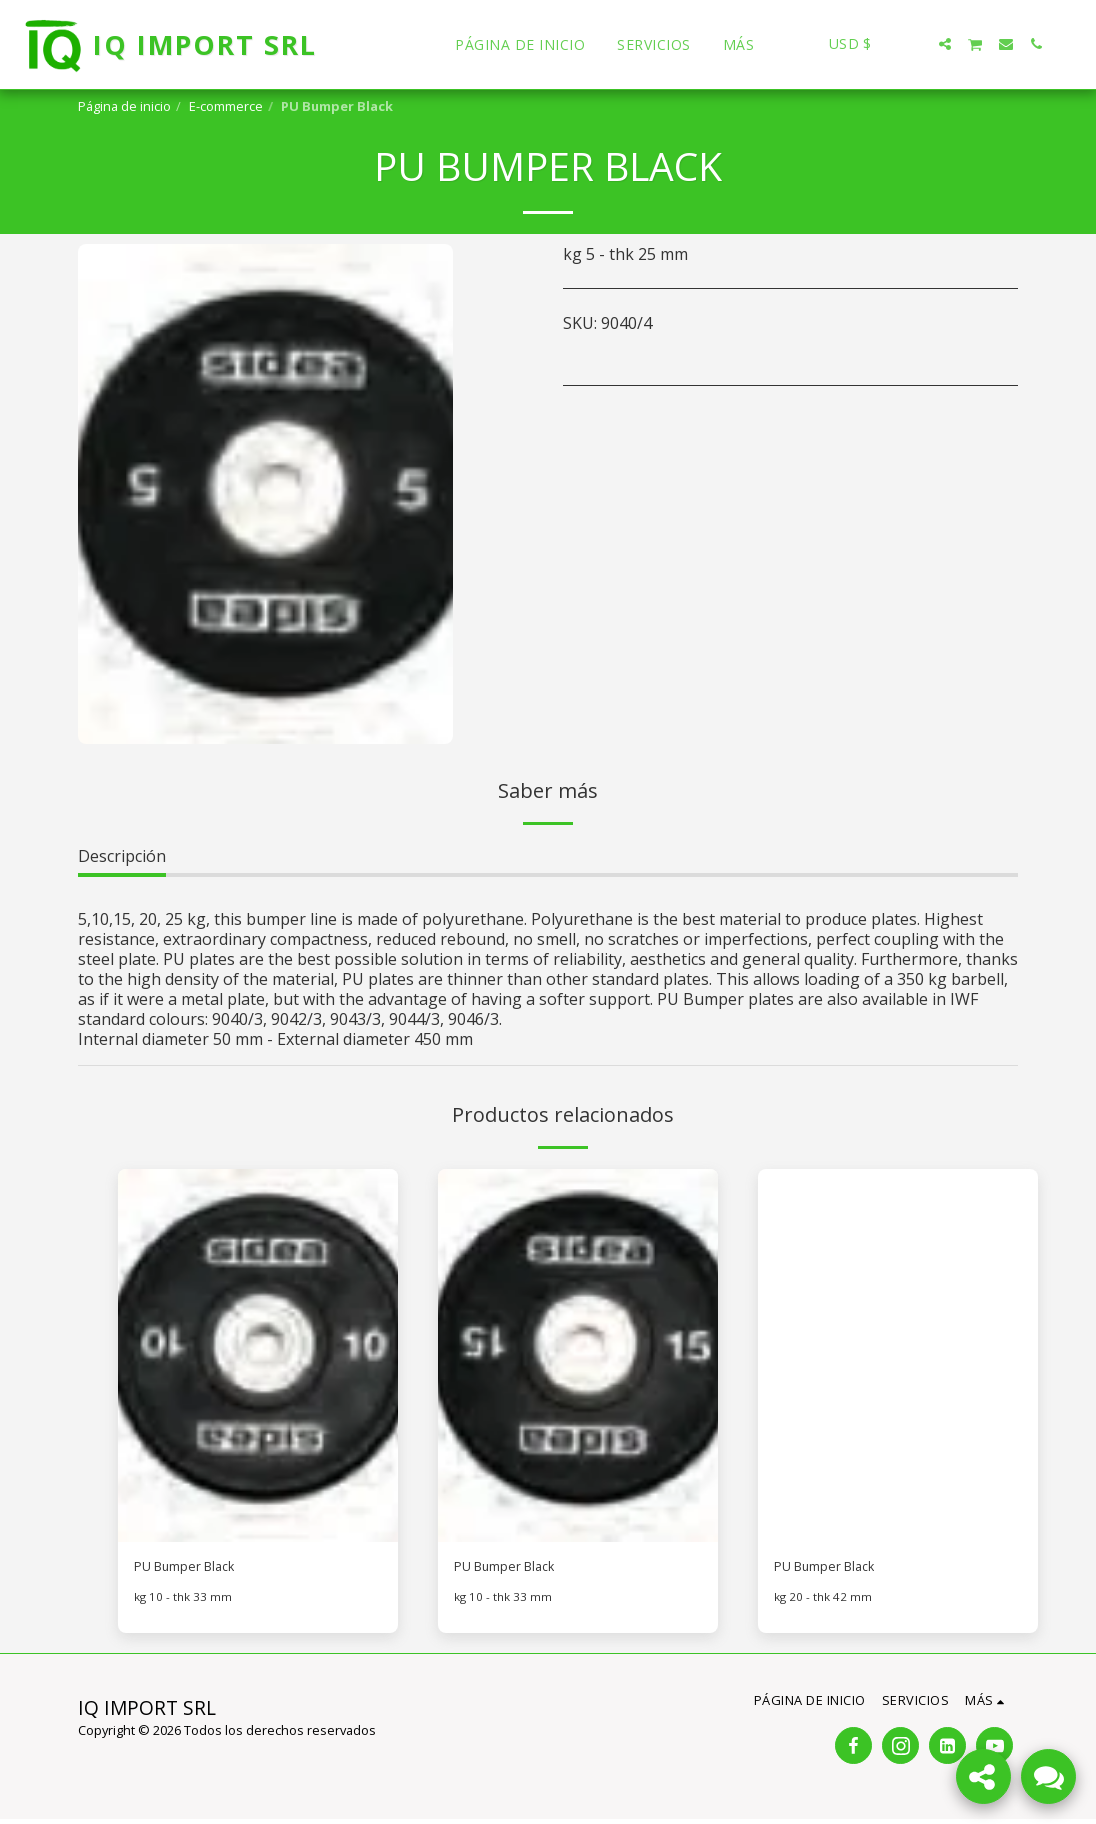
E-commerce (226, 106)
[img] (258, 1355)
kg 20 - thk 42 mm (825, 1602)
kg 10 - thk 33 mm (185, 1602)
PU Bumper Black (199, 1570)
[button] (915, 44)
